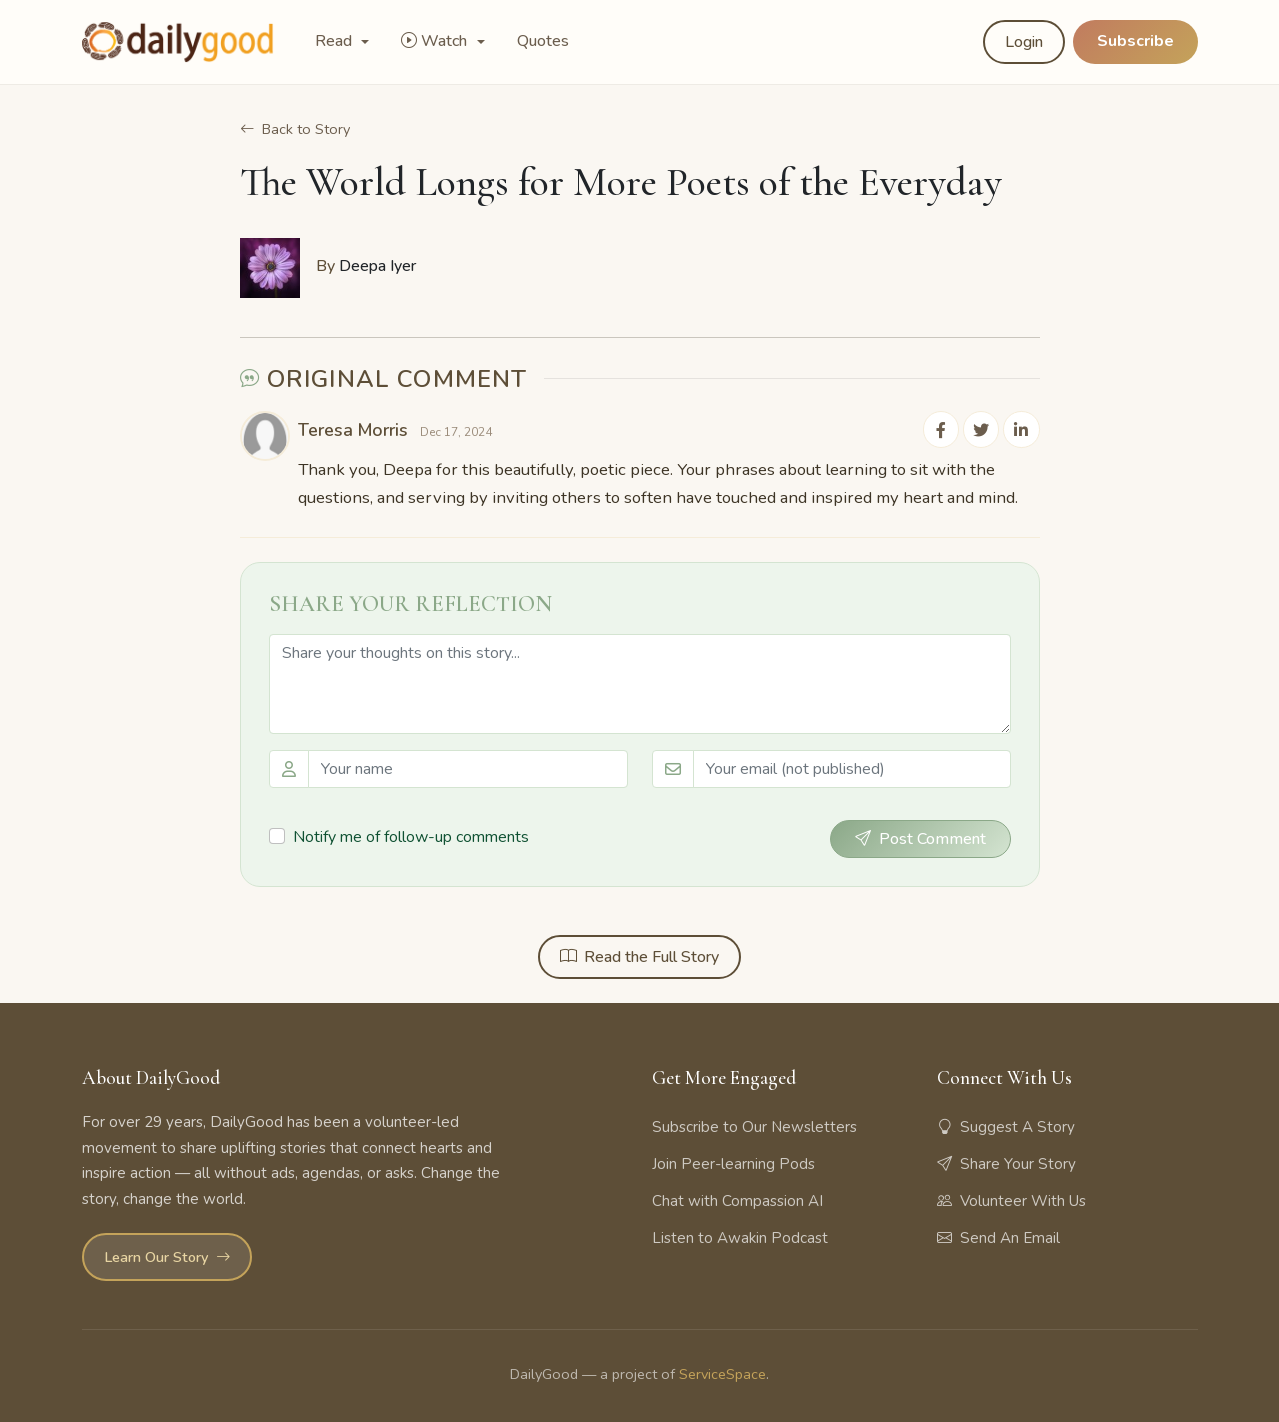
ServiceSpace (722, 1374)
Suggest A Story (1006, 1127)
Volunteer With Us (1011, 1201)
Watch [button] (436, 41)
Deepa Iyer (377, 267)
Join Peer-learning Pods (733, 1164)
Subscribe (1135, 41)
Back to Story (295, 130)
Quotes (543, 41)
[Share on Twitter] (982, 430)
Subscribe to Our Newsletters (754, 1127)
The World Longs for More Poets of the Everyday (621, 186)
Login (1024, 42)
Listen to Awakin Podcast (740, 1238)
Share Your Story (1006, 1164)
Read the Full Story (639, 957)
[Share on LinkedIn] (1022, 430)
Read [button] (335, 41)
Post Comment (920, 839)
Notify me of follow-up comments (411, 838)
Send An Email (998, 1238)
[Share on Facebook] (942, 430)
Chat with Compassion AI (737, 1201)
